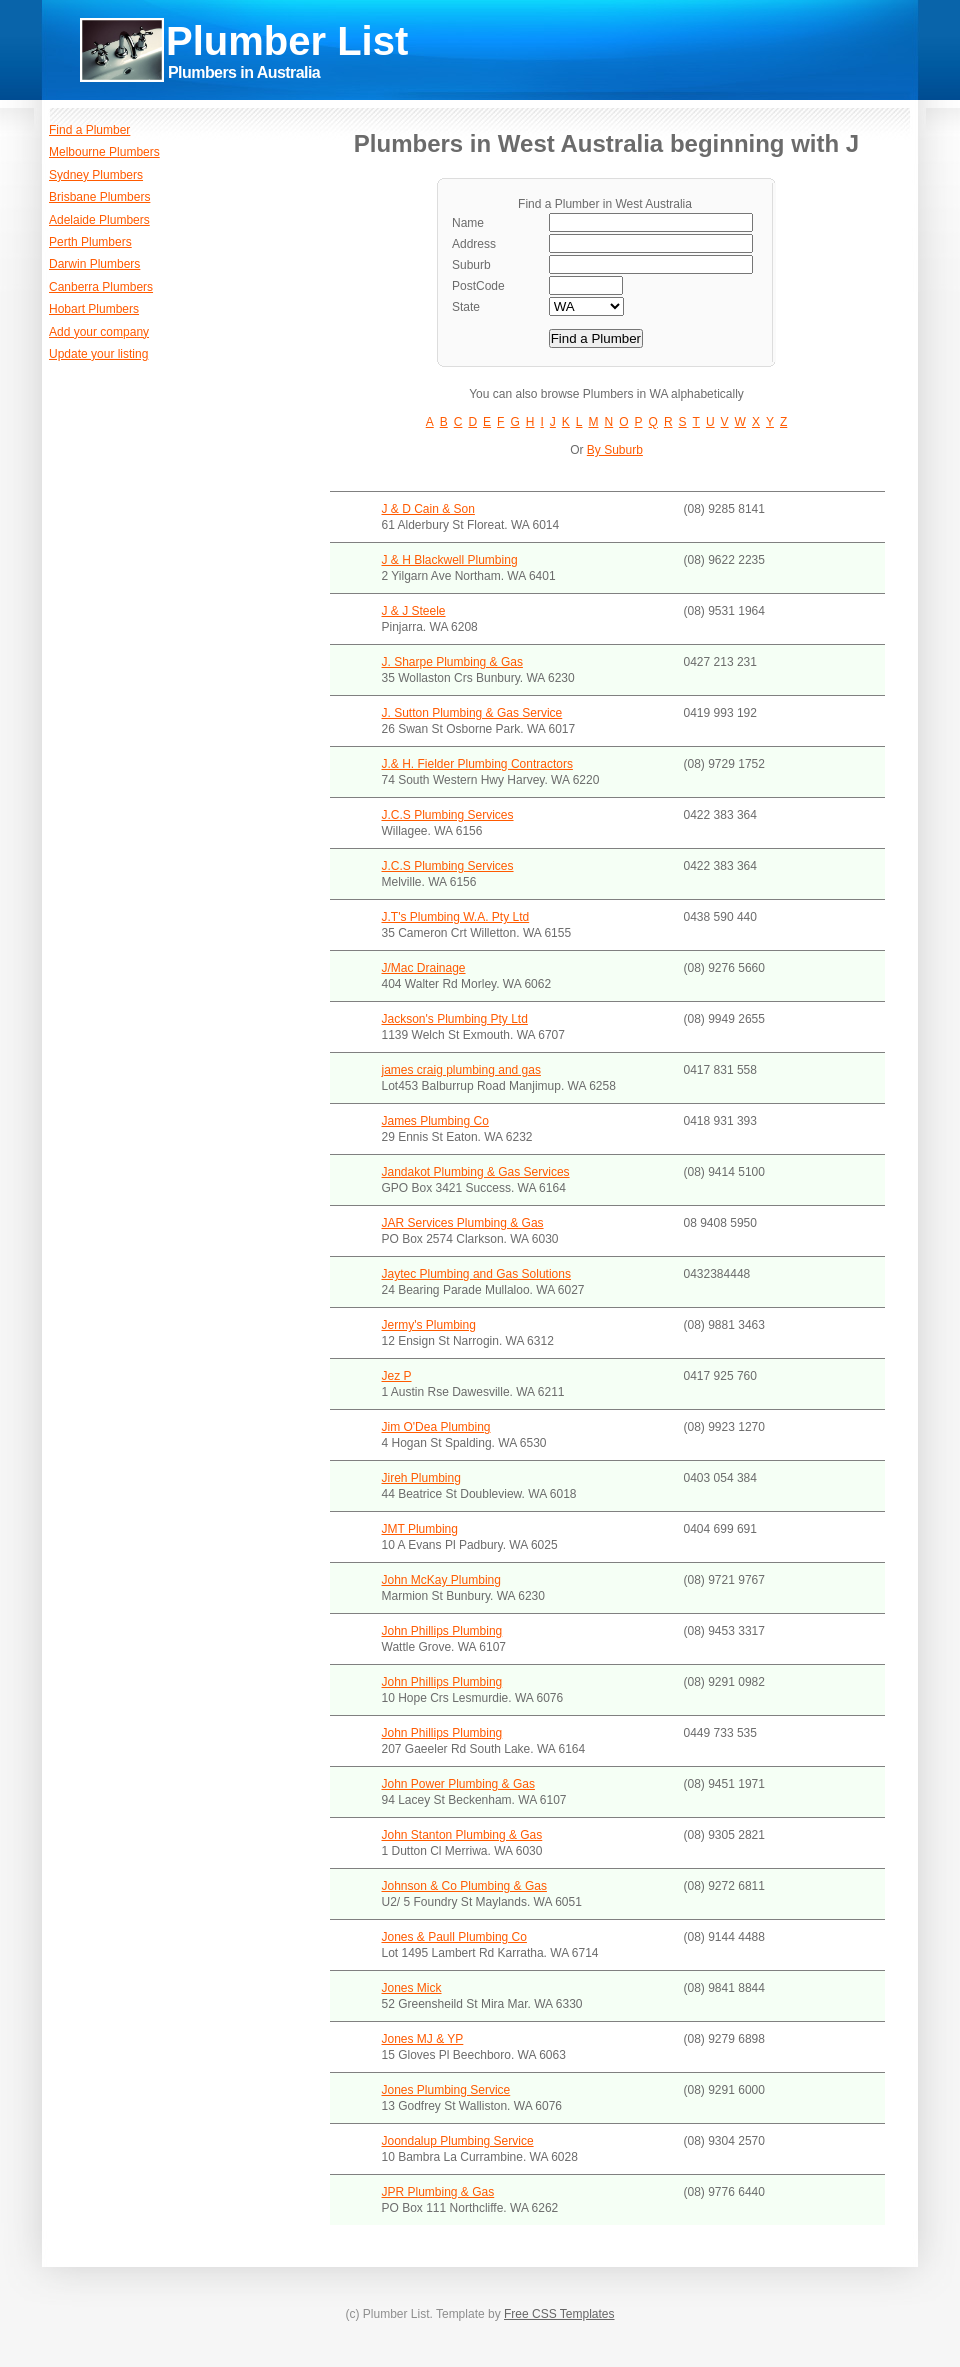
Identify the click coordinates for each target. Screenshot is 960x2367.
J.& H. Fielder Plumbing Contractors (477, 764)
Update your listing (98, 354)
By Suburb (615, 450)
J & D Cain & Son (428, 509)
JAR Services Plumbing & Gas (463, 1223)
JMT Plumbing (420, 1529)
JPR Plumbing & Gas (438, 2192)
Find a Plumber (89, 130)
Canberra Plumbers (101, 287)
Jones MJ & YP (423, 2039)
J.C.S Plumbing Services (448, 815)
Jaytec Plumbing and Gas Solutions (476, 1274)
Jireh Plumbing (421, 1478)
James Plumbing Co (435, 1121)
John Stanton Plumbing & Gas (462, 1835)
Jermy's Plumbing (429, 1325)
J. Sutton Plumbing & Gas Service (472, 713)
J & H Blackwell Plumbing (450, 560)
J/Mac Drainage (424, 968)
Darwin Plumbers (94, 264)
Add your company (99, 332)
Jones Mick (412, 1988)
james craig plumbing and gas (461, 1070)
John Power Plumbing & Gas (458, 1784)
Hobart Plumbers (94, 309)
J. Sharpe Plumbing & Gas (452, 662)
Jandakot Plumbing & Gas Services (476, 1172)
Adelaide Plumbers (99, 220)
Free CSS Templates (559, 2314)
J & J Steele (414, 611)
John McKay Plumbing (441, 1580)
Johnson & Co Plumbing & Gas (464, 1886)
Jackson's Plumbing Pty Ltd (455, 1019)
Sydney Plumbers (96, 175)
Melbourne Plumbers (104, 152)
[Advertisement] (648, 79)
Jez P (397, 1376)
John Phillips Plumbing (442, 1631)
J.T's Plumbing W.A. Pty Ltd (456, 917)
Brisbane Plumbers (99, 197)
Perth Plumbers (90, 242)
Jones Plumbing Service (446, 2090)
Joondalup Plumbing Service (458, 2141)
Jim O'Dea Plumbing (436, 1427)
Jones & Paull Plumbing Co (454, 1937)
